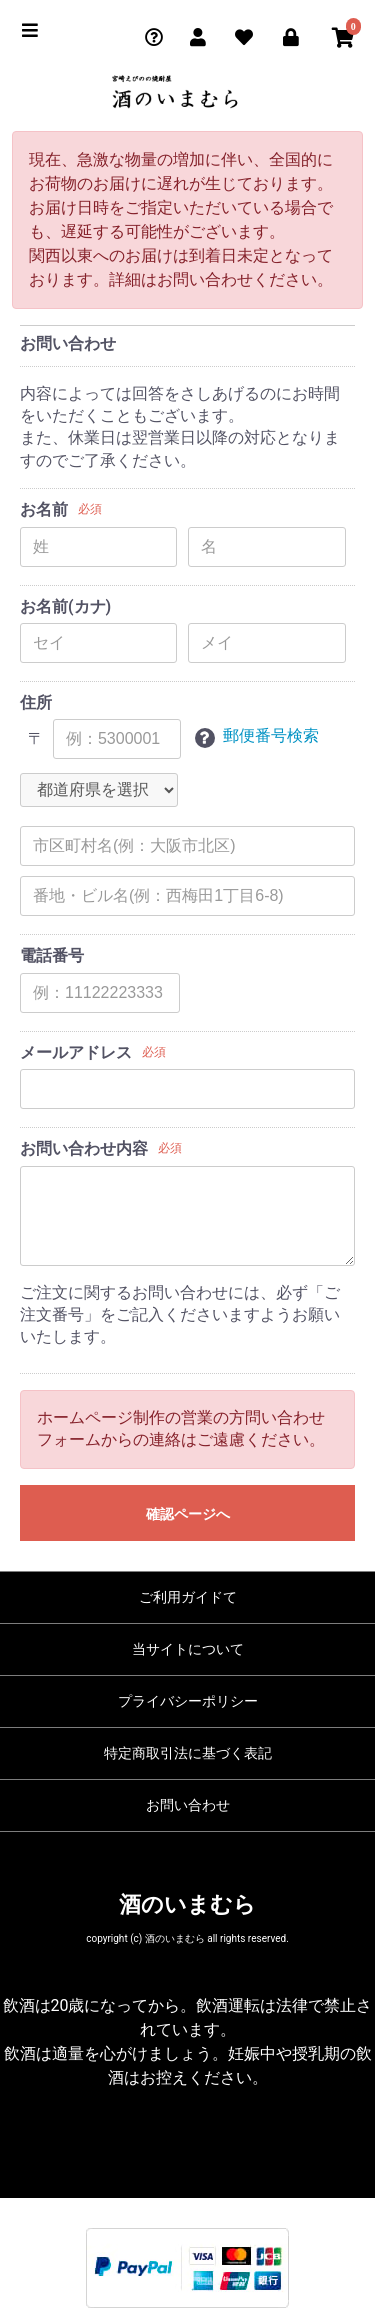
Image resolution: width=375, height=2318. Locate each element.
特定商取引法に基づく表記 (188, 1753)
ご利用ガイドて (188, 1597)
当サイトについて (188, 1649)
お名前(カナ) (65, 606)
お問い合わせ (188, 1805)
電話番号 (52, 955)
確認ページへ (188, 1514)
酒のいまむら (187, 1904)
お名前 (44, 509)
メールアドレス (76, 1052)
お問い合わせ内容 (84, 1148)
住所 (36, 702)
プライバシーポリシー (188, 1701)
